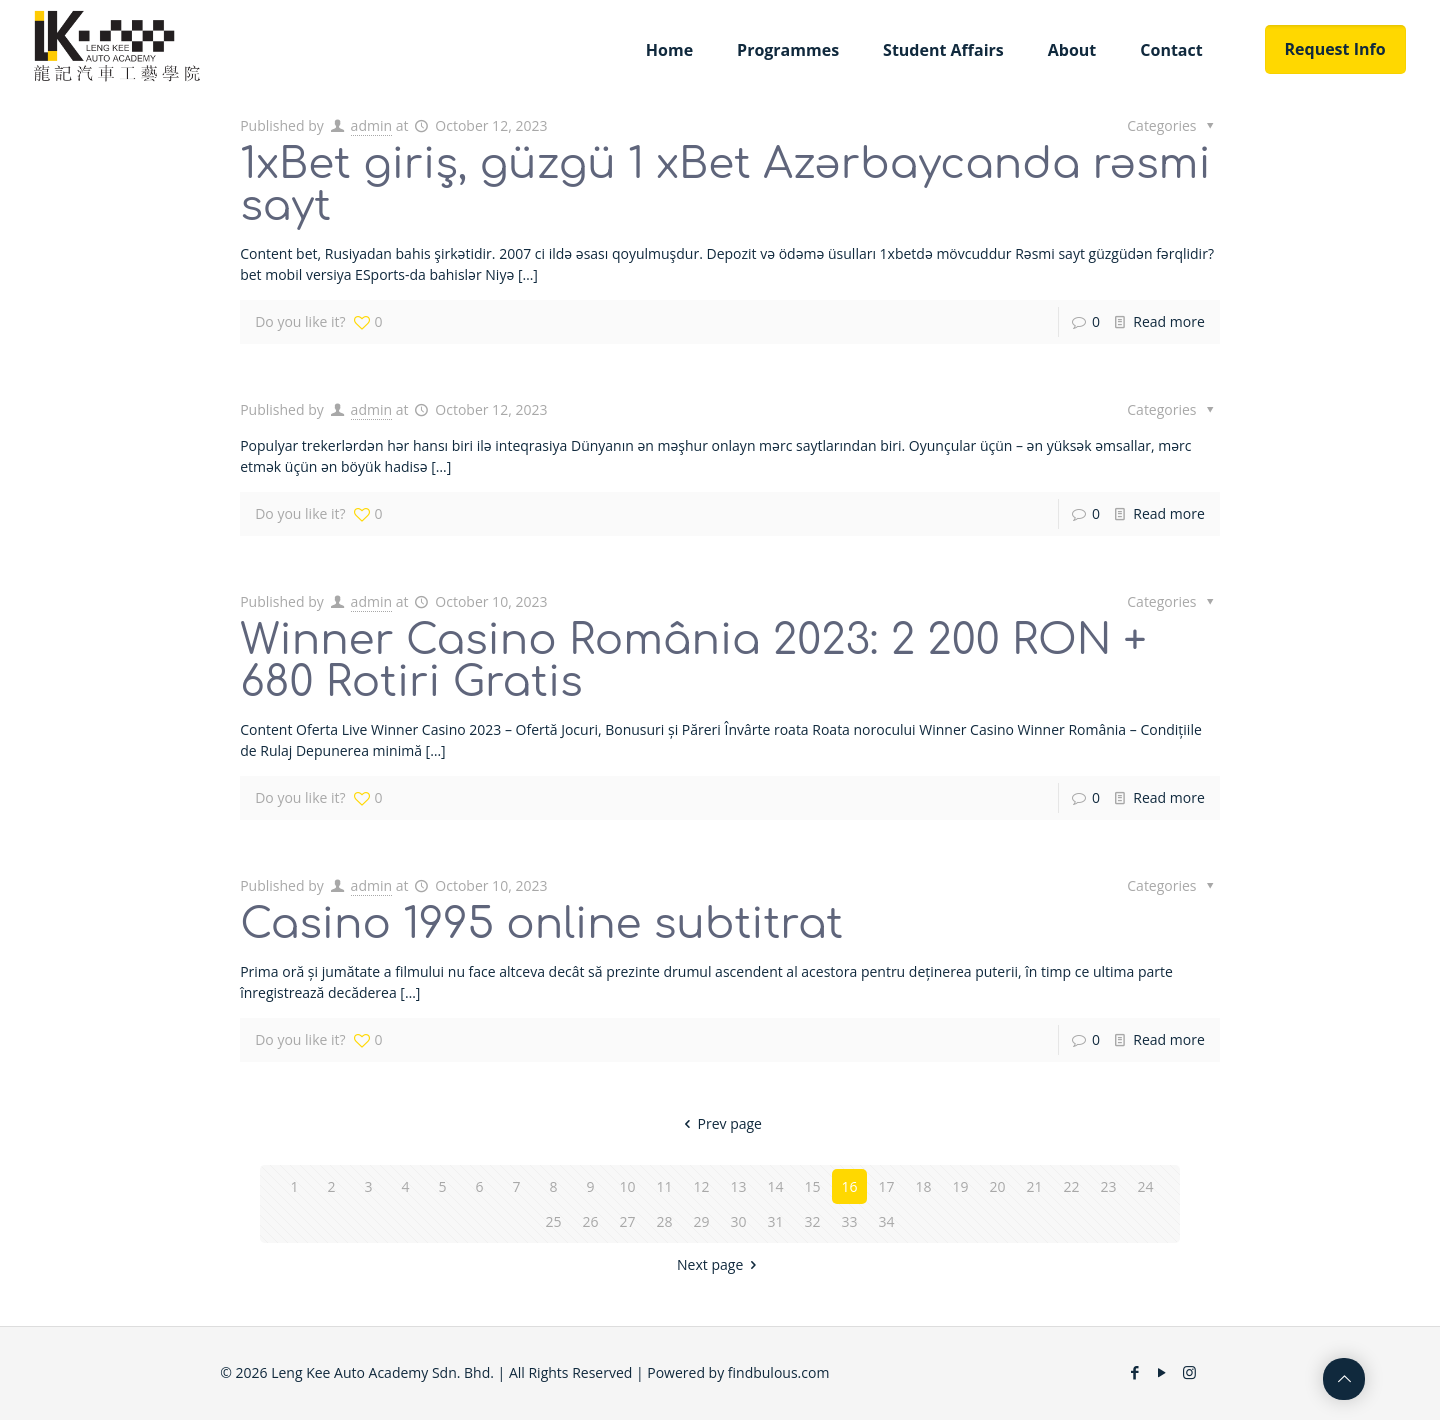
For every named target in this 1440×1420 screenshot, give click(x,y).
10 (627, 1186)
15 (812, 1186)
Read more (1168, 321)
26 (590, 1221)
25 (553, 1221)
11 (664, 1186)
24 (1145, 1186)
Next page (720, 1264)
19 (960, 1186)
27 (627, 1221)
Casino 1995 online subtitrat (541, 924)
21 (1034, 1186)
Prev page (720, 1123)
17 (886, 1186)
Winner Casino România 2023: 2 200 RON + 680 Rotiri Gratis (693, 661)
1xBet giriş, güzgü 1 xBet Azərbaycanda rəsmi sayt (725, 185)
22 (1071, 1186)
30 (738, 1221)
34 (886, 1221)
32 (812, 1221)
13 (738, 1186)
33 (849, 1221)
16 (849, 1186)
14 (775, 1186)
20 (997, 1186)
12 (701, 1186)
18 (923, 1186)
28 (664, 1221)
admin (371, 125)
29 (701, 1221)
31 (775, 1221)
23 (1108, 1186)
